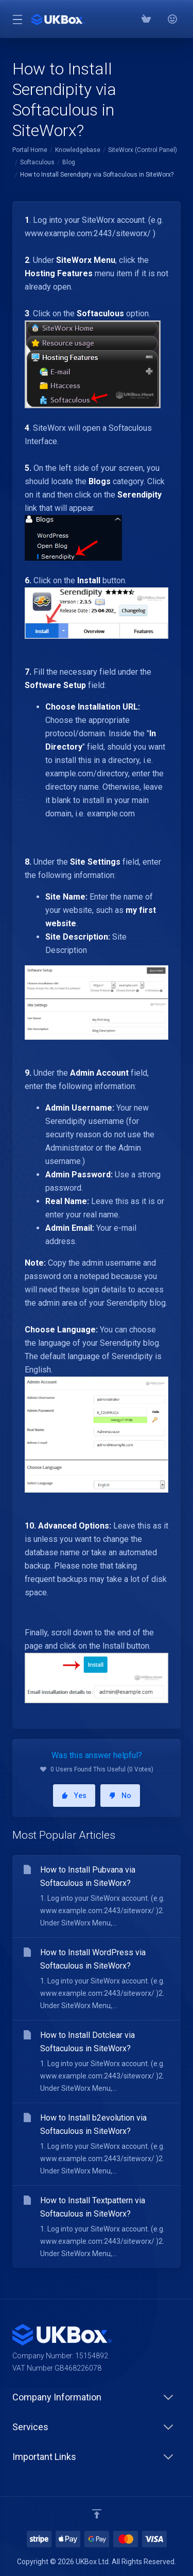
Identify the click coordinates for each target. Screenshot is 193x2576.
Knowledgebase (77, 150)
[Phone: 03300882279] (159, 19)
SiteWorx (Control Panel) (142, 150)
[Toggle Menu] (15, 19)
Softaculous (37, 162)
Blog (68, 162)
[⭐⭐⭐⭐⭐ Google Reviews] (172, 19)
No (120, 1795)
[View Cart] (146, 19)
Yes (74, 1795)
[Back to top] (97, 2514)
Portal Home (29, 150)
